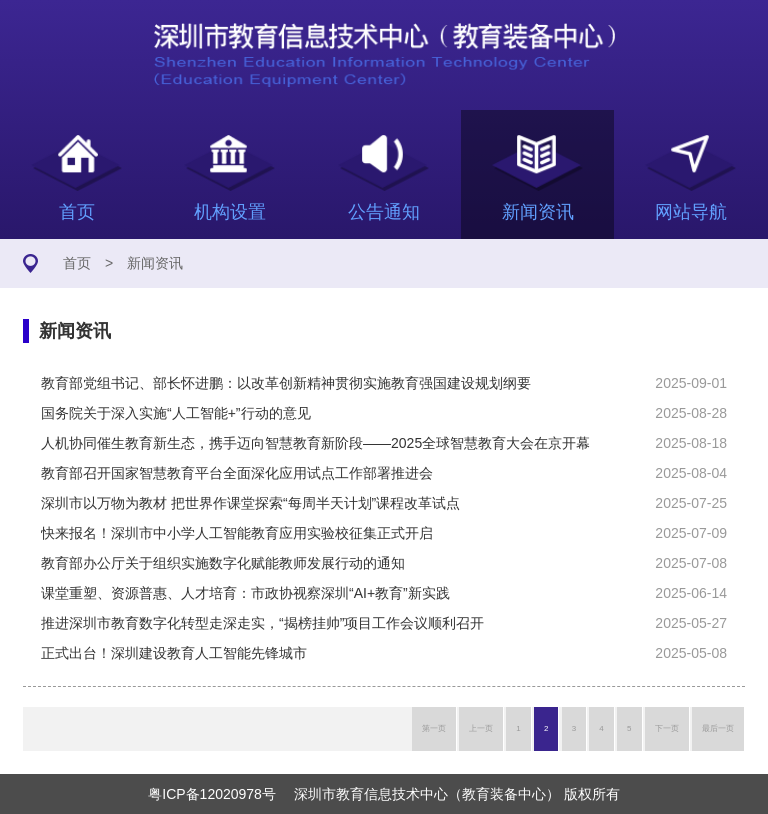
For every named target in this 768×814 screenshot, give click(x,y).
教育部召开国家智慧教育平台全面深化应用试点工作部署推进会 (237, 473)
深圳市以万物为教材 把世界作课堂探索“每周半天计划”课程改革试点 (250, 503)
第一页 (434, 728)
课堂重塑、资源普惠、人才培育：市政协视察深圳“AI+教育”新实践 (245, 593)
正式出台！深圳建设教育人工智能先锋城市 (174, 653)
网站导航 (691, 174)
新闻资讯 (538, 174)
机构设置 (231, 174)
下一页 (667, 728)
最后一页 (718, 728)
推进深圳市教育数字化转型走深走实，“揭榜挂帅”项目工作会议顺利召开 (262, 623)
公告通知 (384, 174)
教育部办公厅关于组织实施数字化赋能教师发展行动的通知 (223, 563)
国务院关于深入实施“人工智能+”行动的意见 (176, 413)
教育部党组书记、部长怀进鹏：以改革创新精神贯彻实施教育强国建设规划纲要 (286, 383)
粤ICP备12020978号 (212, 794)
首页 (77, 174)
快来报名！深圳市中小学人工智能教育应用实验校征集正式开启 (237, 533)
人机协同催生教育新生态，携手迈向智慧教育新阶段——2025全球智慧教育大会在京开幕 (315, 443)
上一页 (481, 728)
